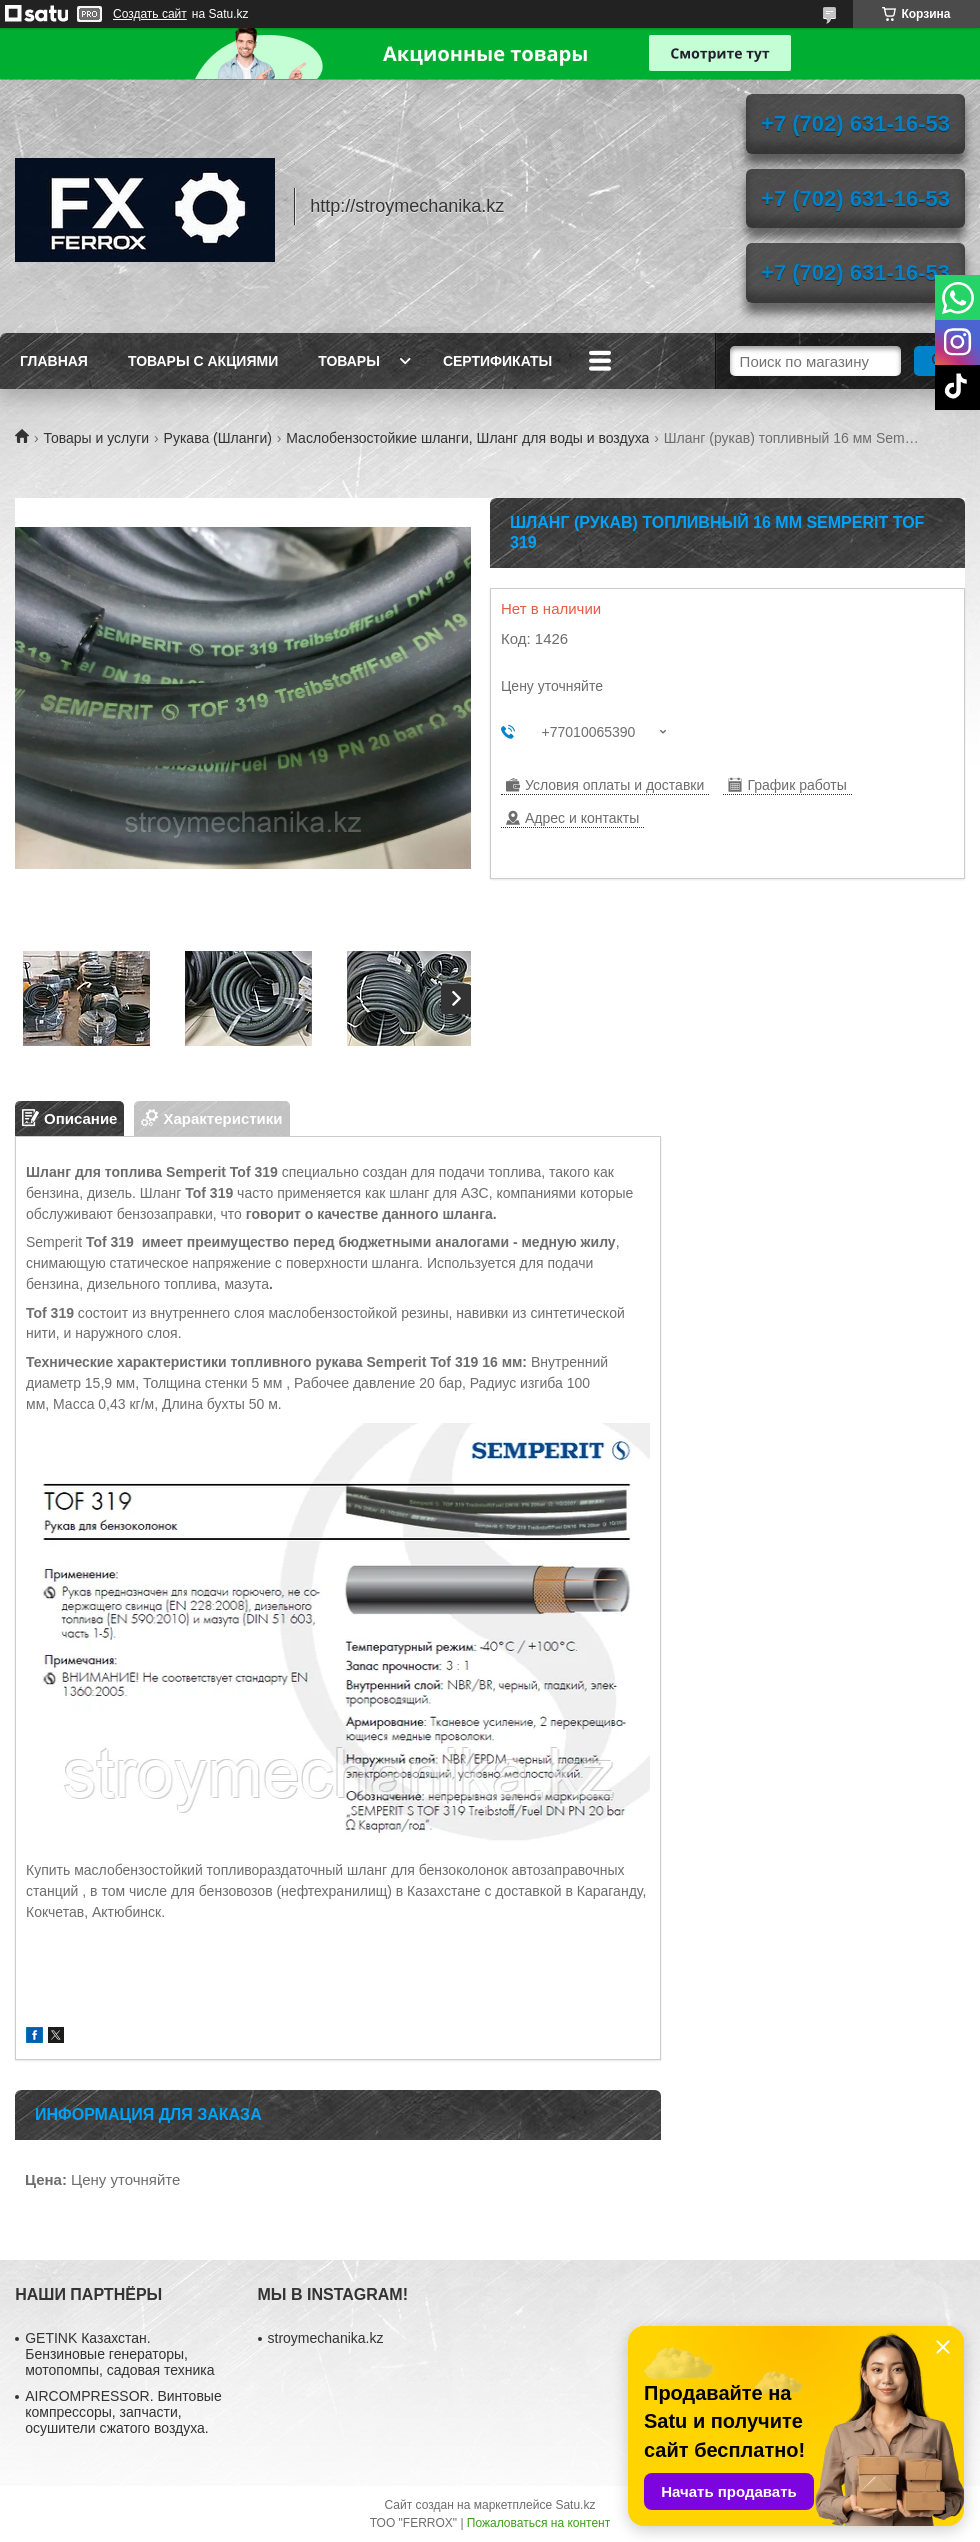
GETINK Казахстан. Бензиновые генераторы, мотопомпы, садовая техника (119, 2354)
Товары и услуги (96, 438)
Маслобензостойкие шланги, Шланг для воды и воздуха (467, 438)
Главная (54, 361)
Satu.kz (575, 2505)
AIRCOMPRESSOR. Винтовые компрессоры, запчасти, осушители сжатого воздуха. (123, 2412)
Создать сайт (150, 14)
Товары (349, 361)
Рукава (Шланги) (218, 438)
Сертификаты (497, 361)
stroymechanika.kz (326, 2338)
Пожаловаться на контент (538, 2523)
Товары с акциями (203, 361)
